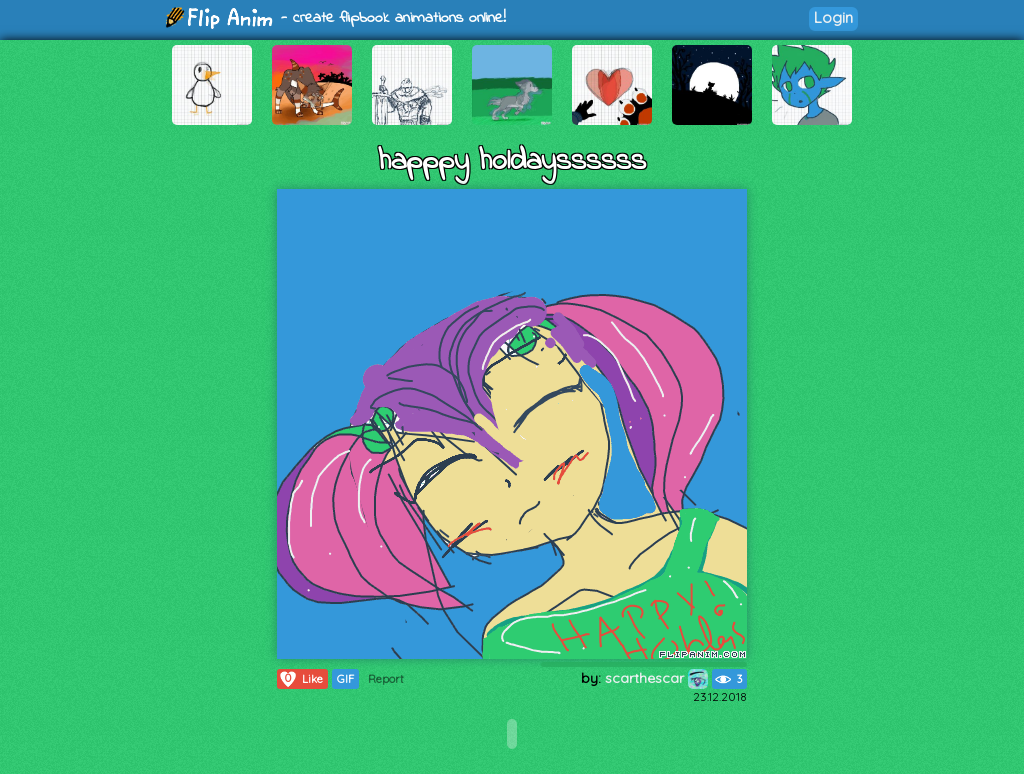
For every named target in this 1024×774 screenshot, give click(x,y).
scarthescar (656, 678)
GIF (345, 679)
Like (300, 679)
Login (833, 17)
